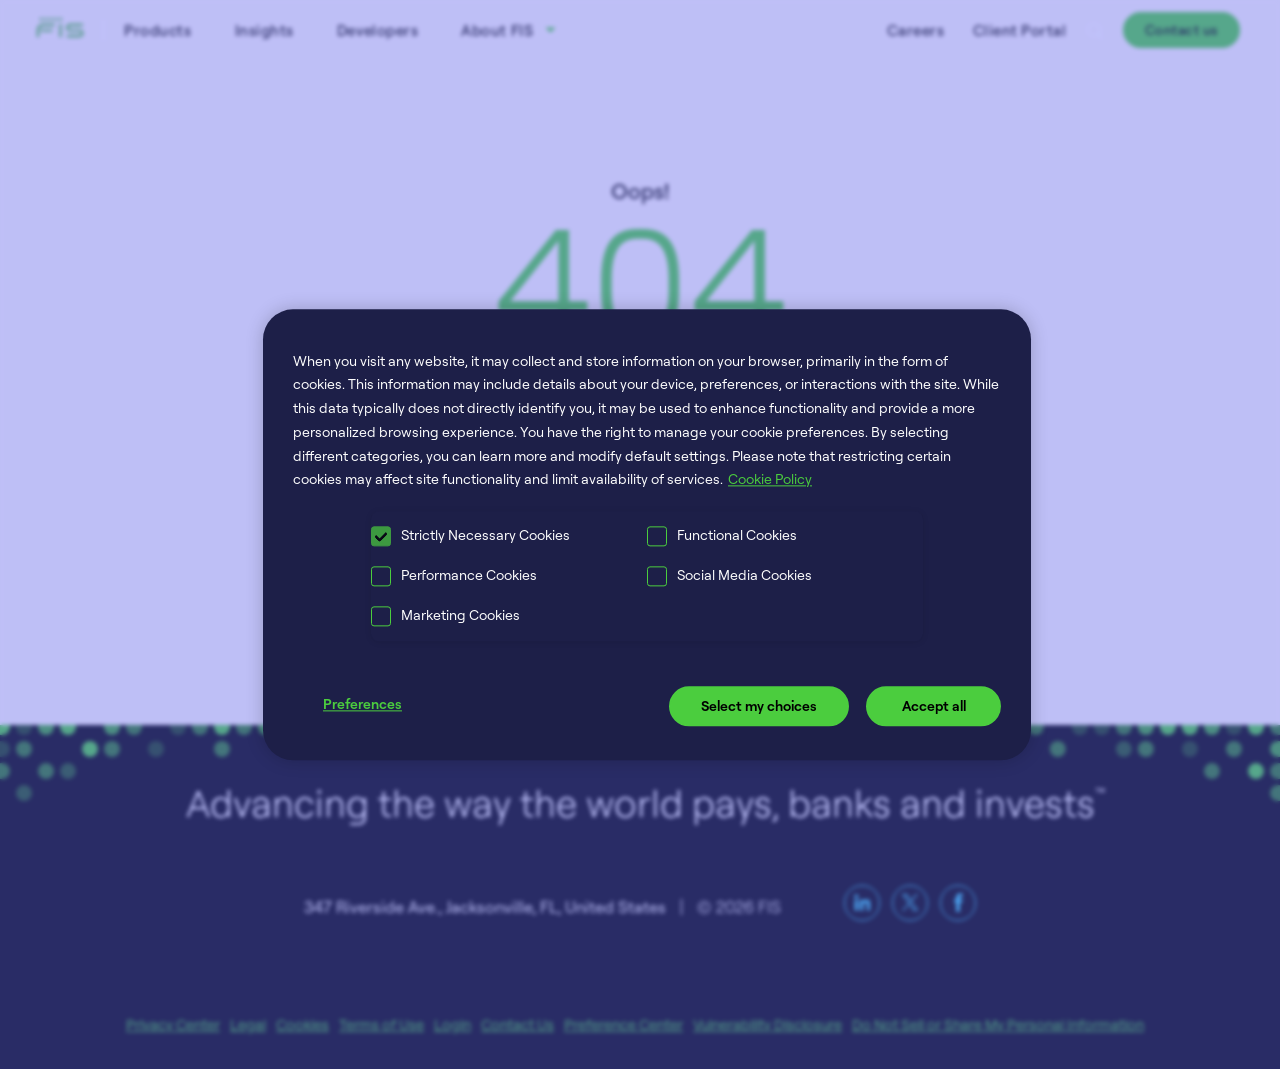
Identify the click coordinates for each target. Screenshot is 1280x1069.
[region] (647, 534)
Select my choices (759, 706)
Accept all (934, 706)
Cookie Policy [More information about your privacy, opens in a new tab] (770, 479)
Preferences (362, 704)
